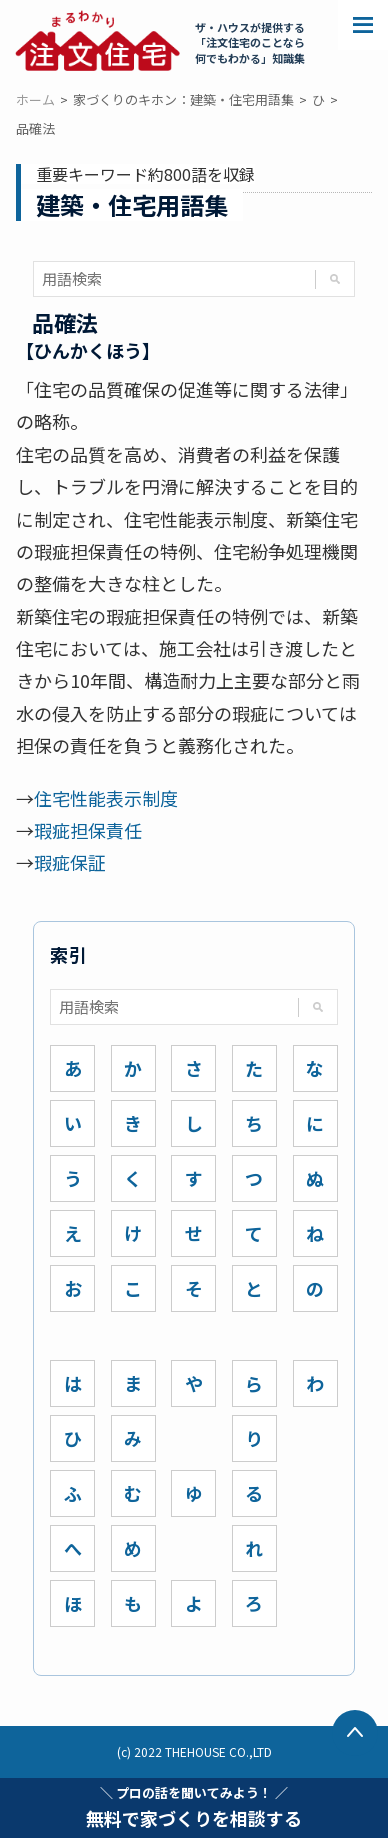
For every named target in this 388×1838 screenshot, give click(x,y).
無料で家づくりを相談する (194, 1807)
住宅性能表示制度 (106, 798)
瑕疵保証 (70, 862)
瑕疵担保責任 (88, 830)
